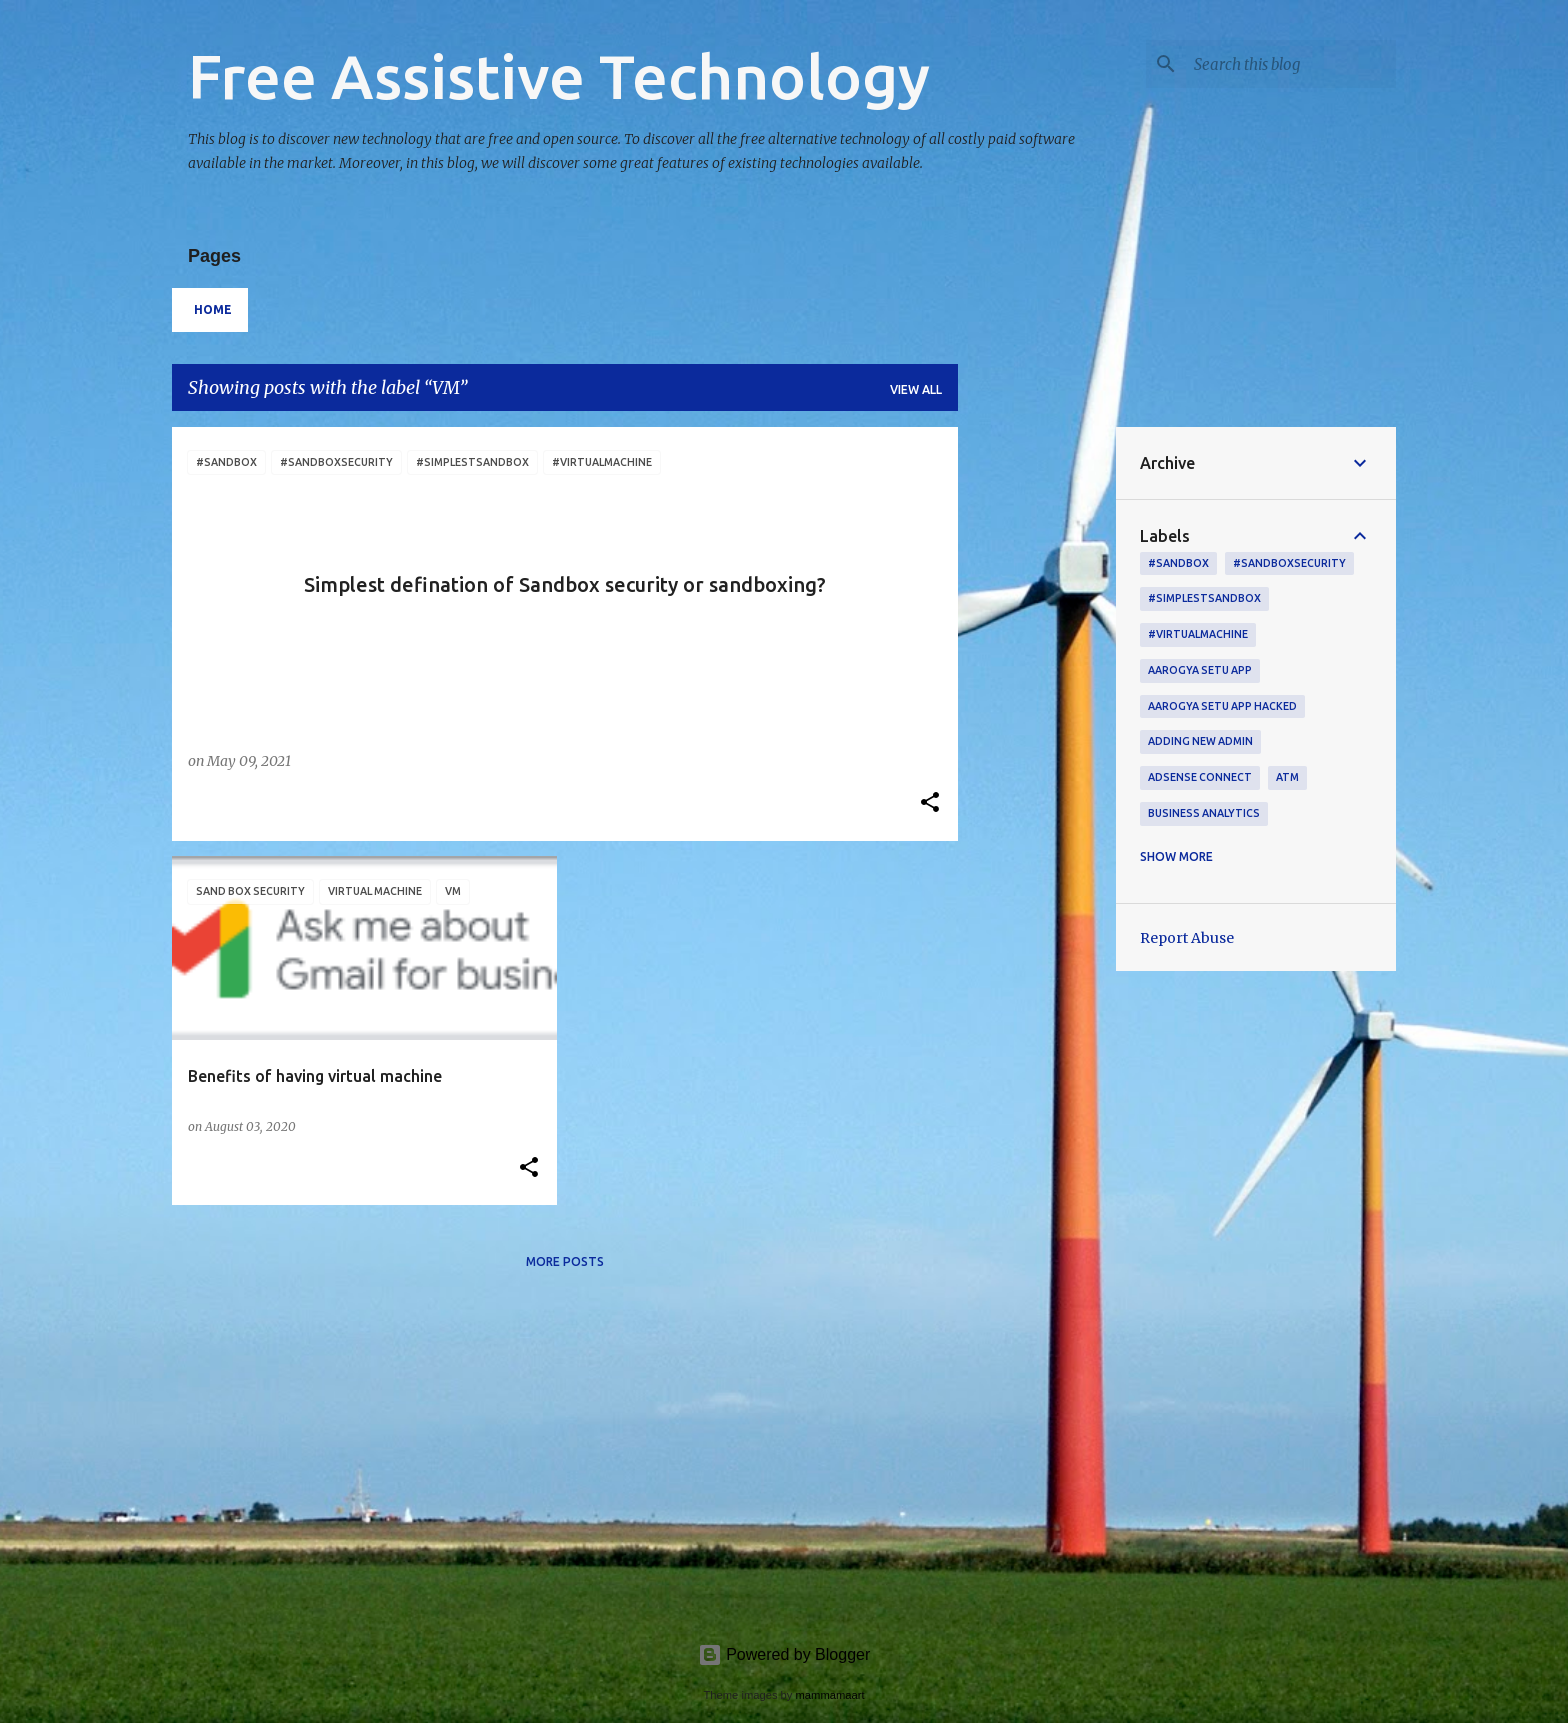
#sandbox (1178, 563)
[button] (930, 804)
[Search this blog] (1291, 64)
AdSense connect (1200, 777)
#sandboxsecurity (1289, 563)
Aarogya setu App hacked (1222, 706)
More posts (565, 1261)
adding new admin (1200, 741)
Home (213, 309)
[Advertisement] (1037, 727)
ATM (1287, 777)
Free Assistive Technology (559, 76)
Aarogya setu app (1200, 670)
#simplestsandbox (1204, 598)
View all (916, 389)
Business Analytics (1204, 813)
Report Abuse (1187, 938)
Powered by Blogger (784, 1654)
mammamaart (830, 1695)
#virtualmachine (1198, 634)
